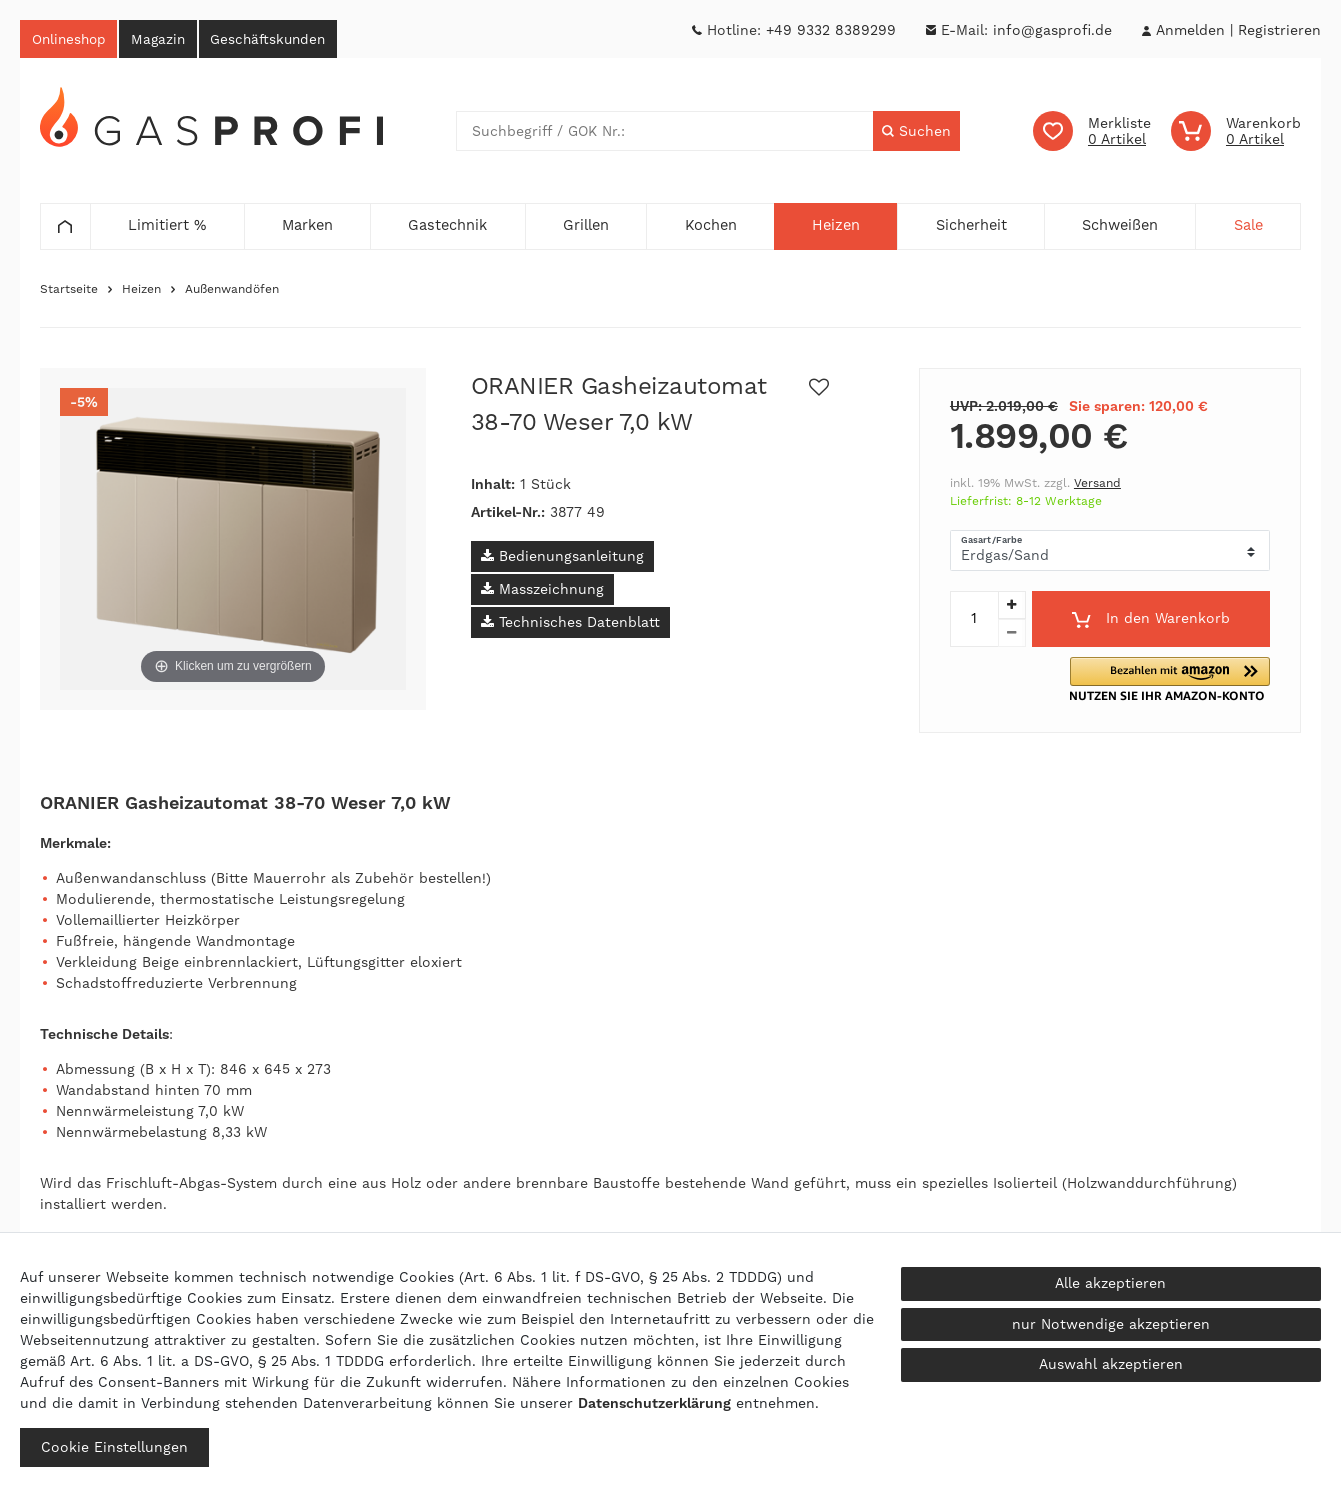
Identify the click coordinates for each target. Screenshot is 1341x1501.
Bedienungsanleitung (562, 559)
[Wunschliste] (1092, 134)
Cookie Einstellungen (114, 1447)
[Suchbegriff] (664, 134)
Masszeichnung (542, 592)
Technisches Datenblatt (570, 625)
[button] (1192, 682)
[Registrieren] (1279, 30)
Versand (1097, 486)
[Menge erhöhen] (1012, 608)
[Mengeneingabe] (974, 622)
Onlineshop (74, 40)
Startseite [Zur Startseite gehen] (69, 292)
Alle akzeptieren (1110, 1283)
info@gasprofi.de (1052, 30)
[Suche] (915, 134)
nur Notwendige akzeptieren (1111, 1324)
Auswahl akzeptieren (1111, 1364)
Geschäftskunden (293, 40)
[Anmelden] (1190, 30)
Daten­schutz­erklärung (654, 1403)
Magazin (173, 40)
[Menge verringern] (1012, 636)
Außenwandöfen (232, 292)
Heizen (141, 292)
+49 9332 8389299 (831, 30)
